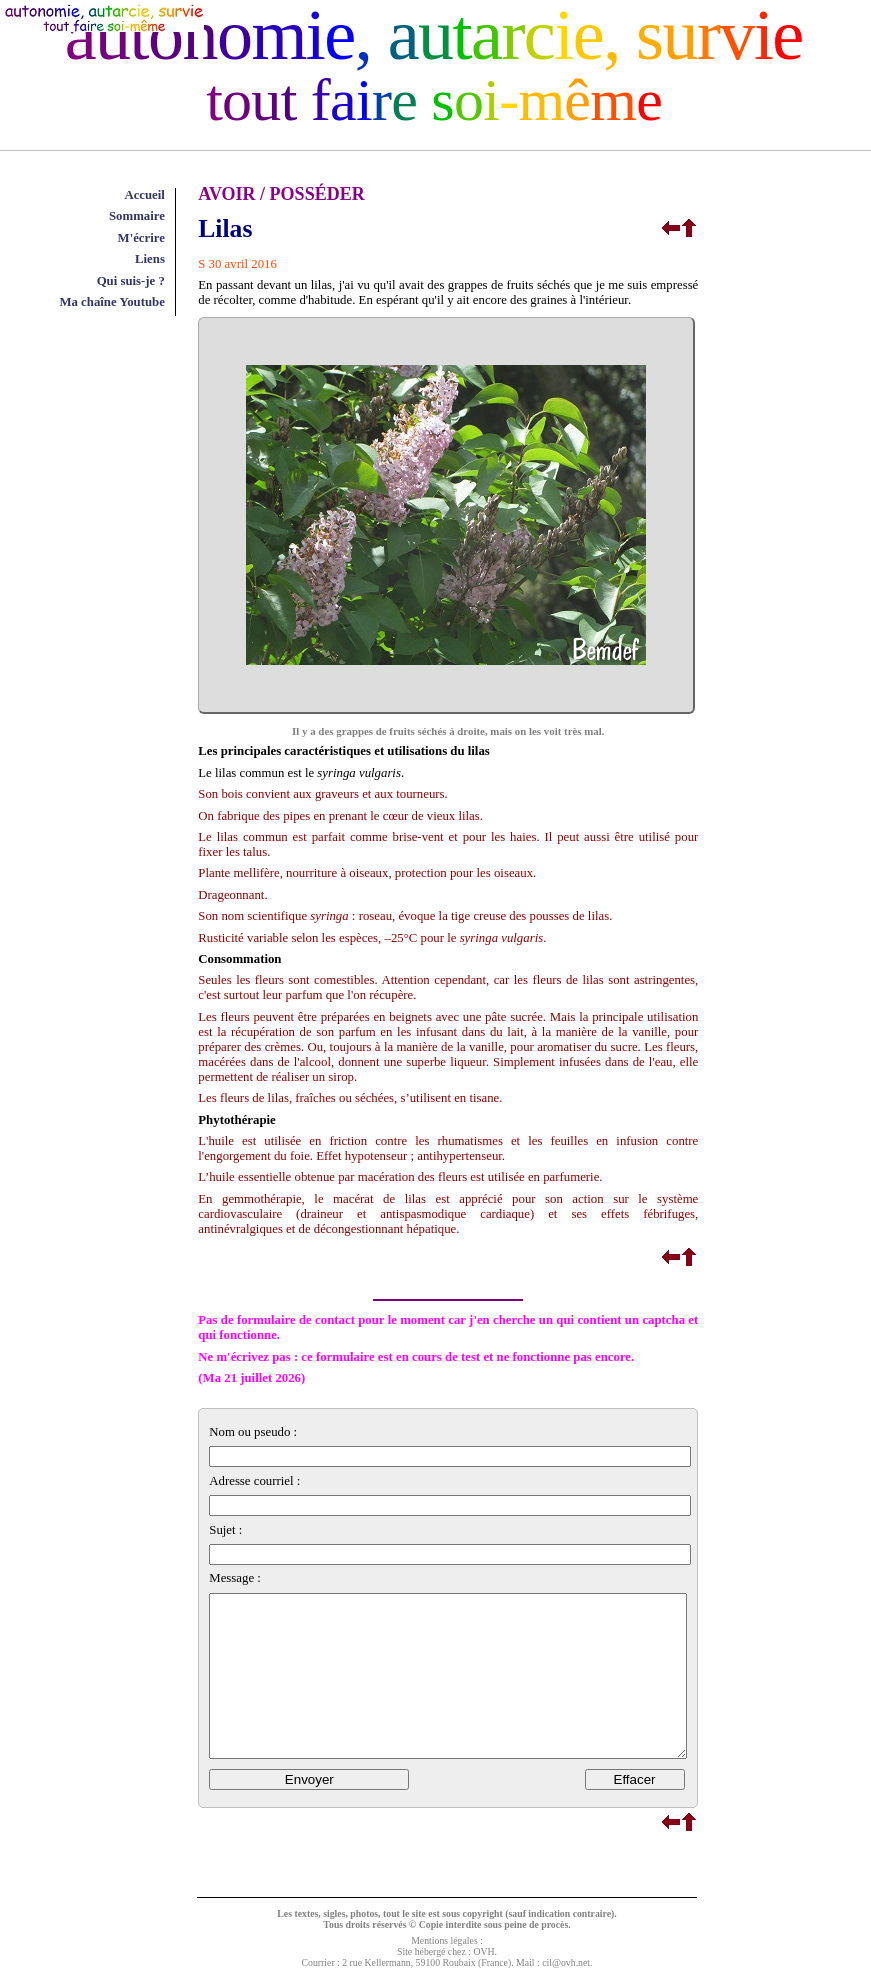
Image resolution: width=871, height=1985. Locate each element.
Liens (150, 259)
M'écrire (141, 238)
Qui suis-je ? (131, 281)
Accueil (144, 195)
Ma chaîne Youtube (111, 302)
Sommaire (137, 216)
